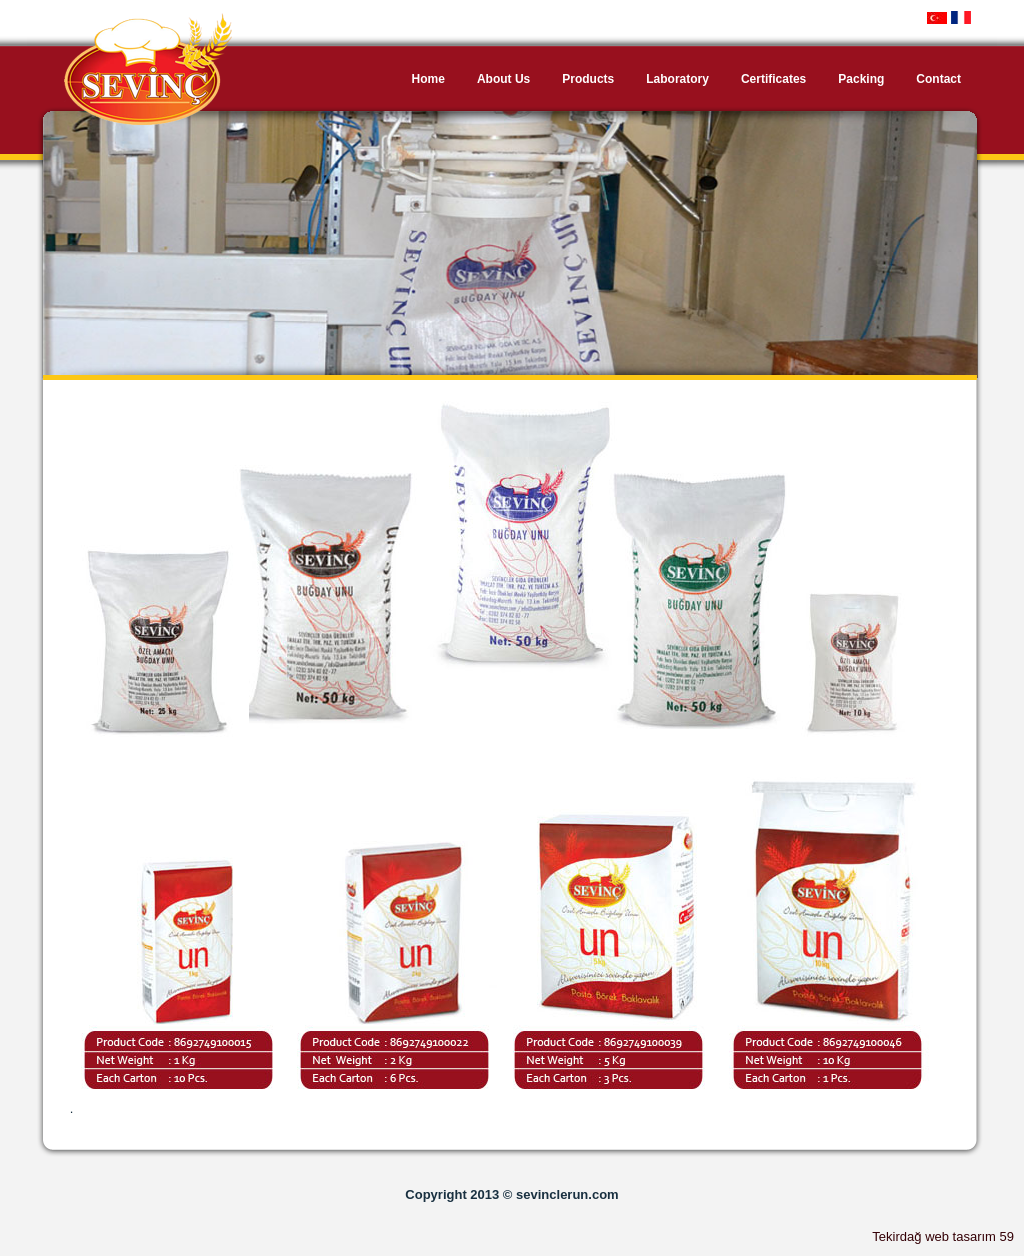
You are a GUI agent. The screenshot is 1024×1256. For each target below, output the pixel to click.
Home (428, 79)
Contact (938, 79)
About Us (503, 79)
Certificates (773, 79)
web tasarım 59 (969, 1236)
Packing (861, 79)
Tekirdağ (896, 1236)
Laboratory (677, 79)
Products (588, 79)
